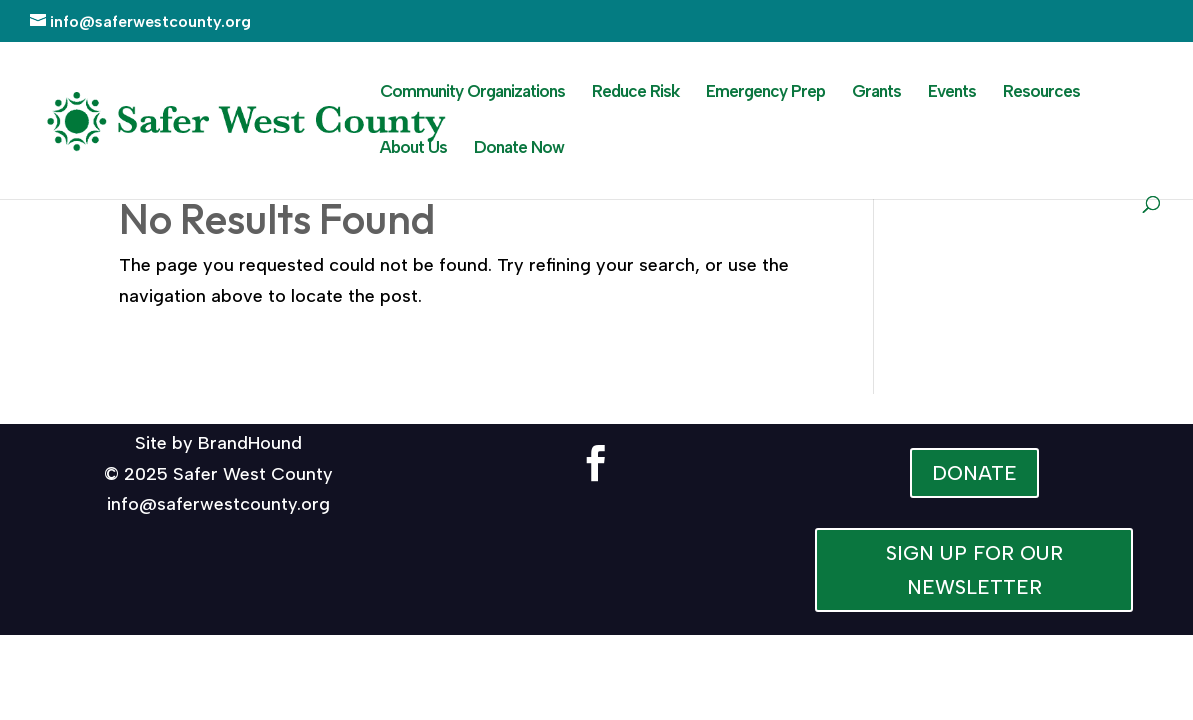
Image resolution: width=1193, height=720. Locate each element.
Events (952, 92)
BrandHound (250, 443)
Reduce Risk (635, 92)
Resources (1041, 92)
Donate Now (519, 148)
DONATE (974, 473)
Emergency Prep (765, 92)
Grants (876, 92)
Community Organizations (472, 92)
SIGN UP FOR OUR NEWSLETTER (974, 570)
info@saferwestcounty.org (218, 504)
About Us (413, 148)
